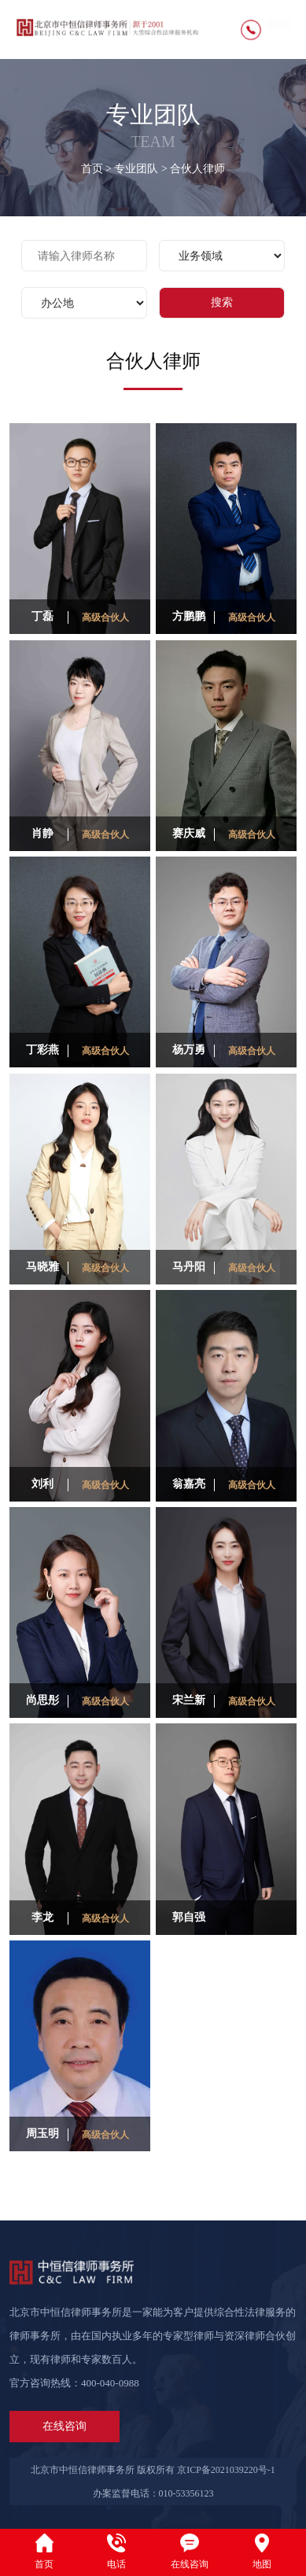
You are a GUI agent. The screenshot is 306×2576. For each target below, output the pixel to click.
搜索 (222, 302)
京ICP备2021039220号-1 (226, 2469)
